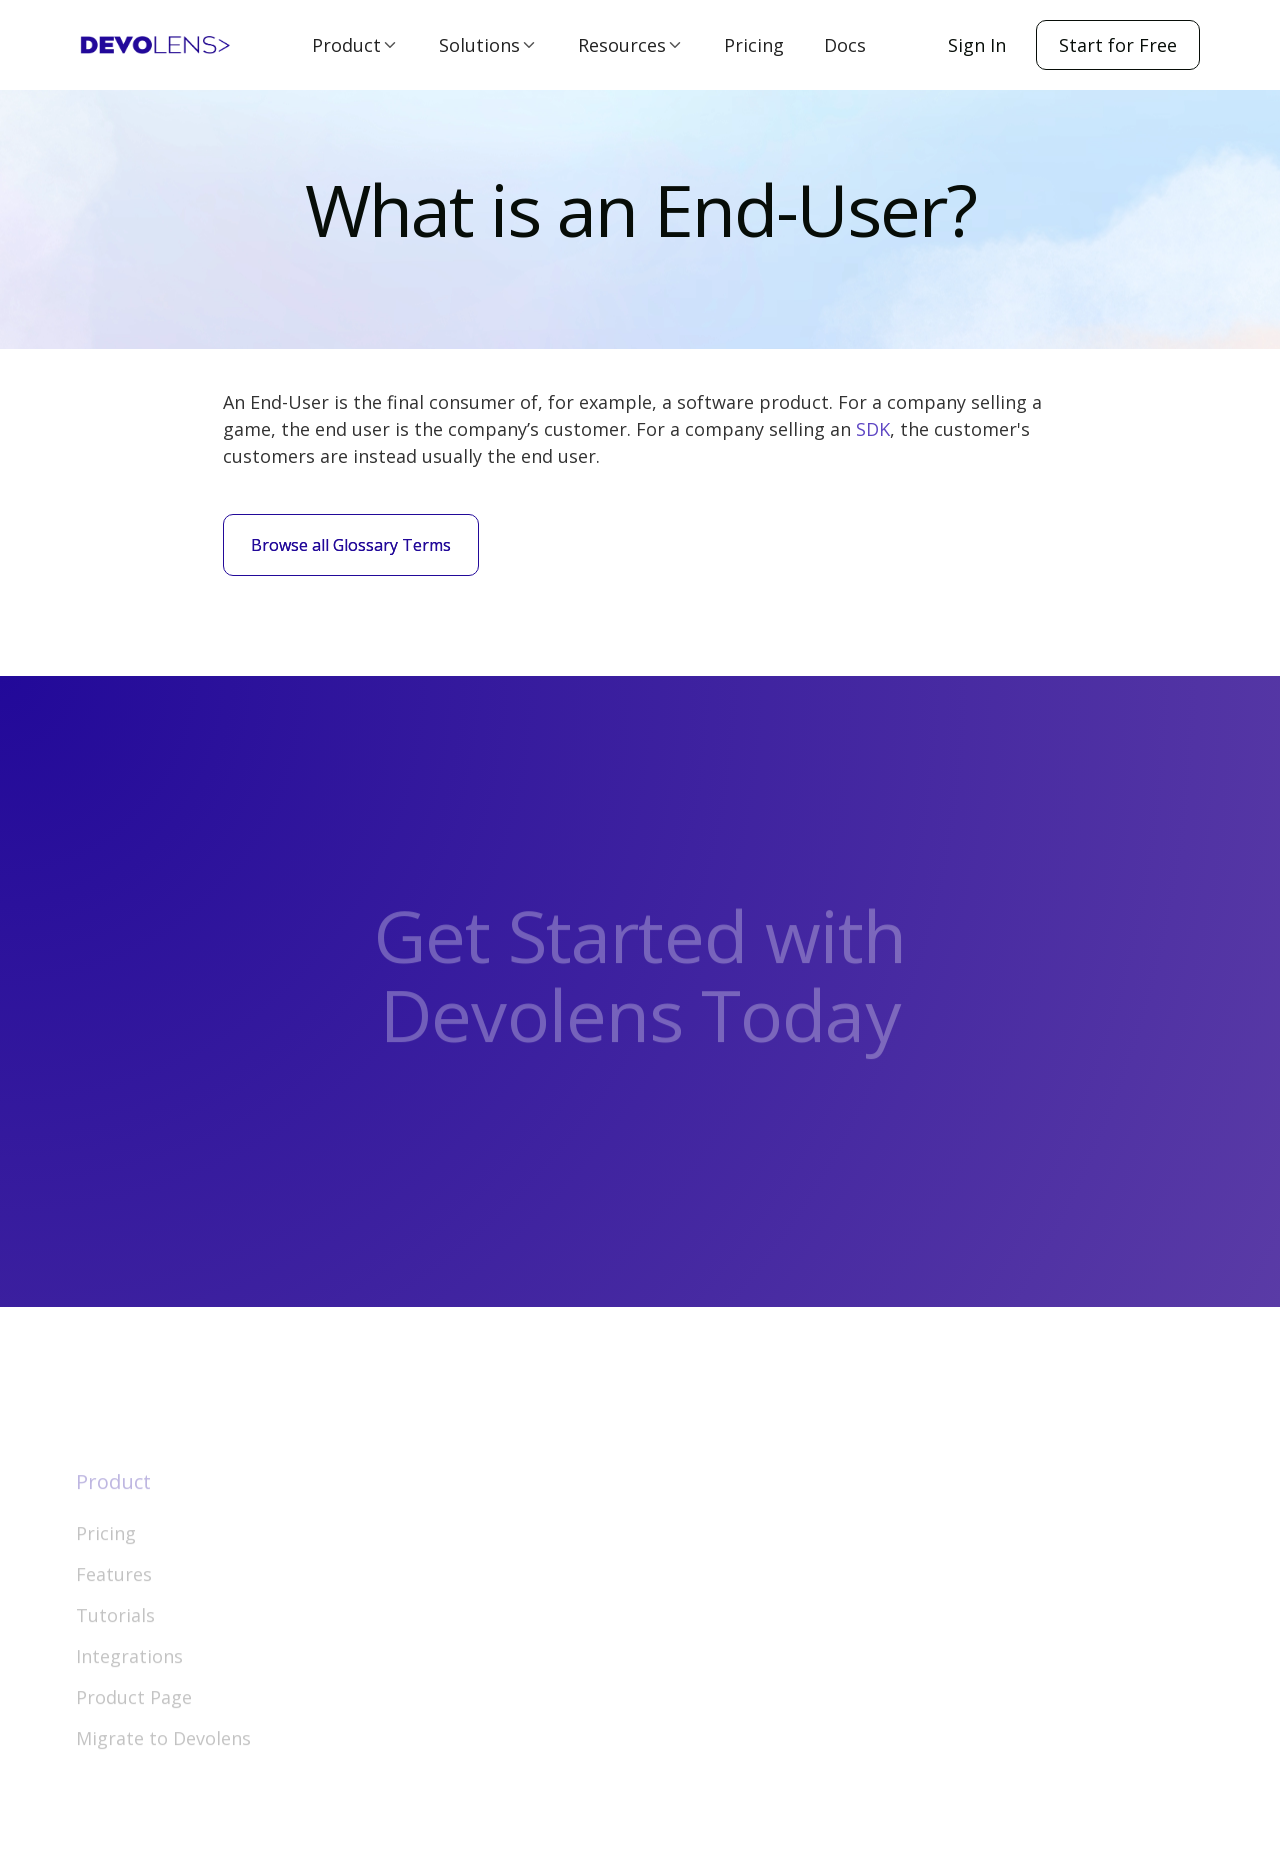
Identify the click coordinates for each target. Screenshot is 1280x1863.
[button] (355, 45)
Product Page (134, 1714)
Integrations (129, 1673)
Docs (845, 45)
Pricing (754, 45)
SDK (873, 429)
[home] (155, 45)
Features (114, 1591)
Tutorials (115, 1632)
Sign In (977, 45)
